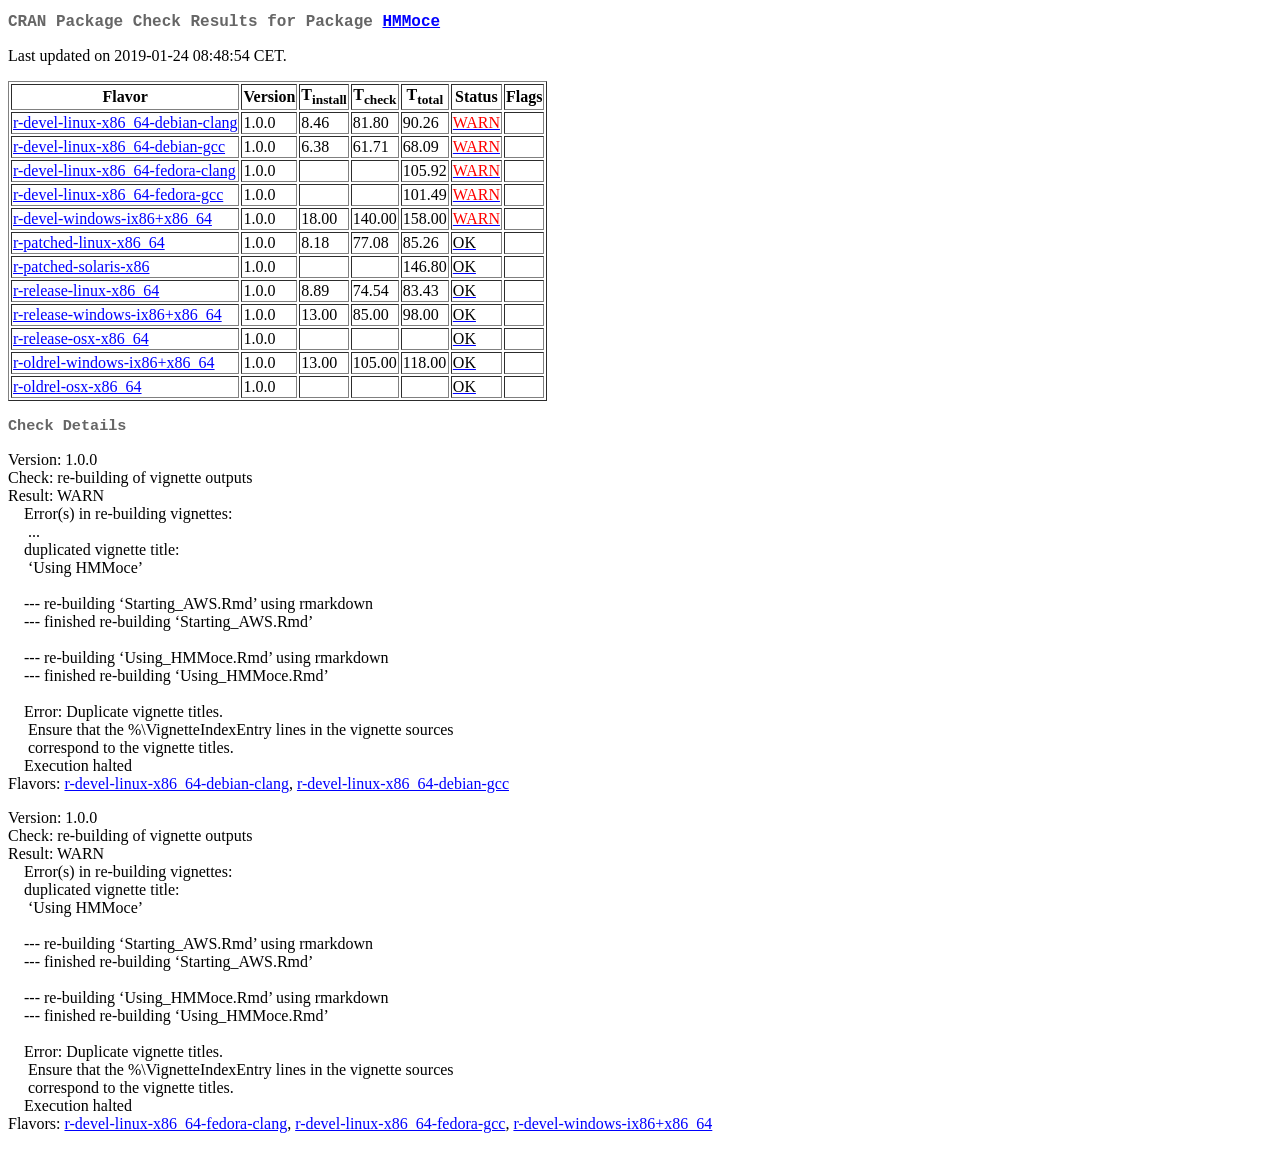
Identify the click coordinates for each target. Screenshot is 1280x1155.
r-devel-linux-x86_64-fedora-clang (124, 174)
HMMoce (411, 24)
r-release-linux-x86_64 (86, 294)
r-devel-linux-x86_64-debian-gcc (119, 150)
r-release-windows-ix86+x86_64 (117, 318)
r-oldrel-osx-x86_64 (77, 390)
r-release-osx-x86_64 (81, 342)
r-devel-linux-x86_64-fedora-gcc (118, 198)
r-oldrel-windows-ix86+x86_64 (114, 366)
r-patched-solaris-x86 (81, 270)
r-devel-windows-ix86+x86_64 (112, 222)
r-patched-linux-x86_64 (89, 246)
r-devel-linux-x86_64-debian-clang (125, 126)
